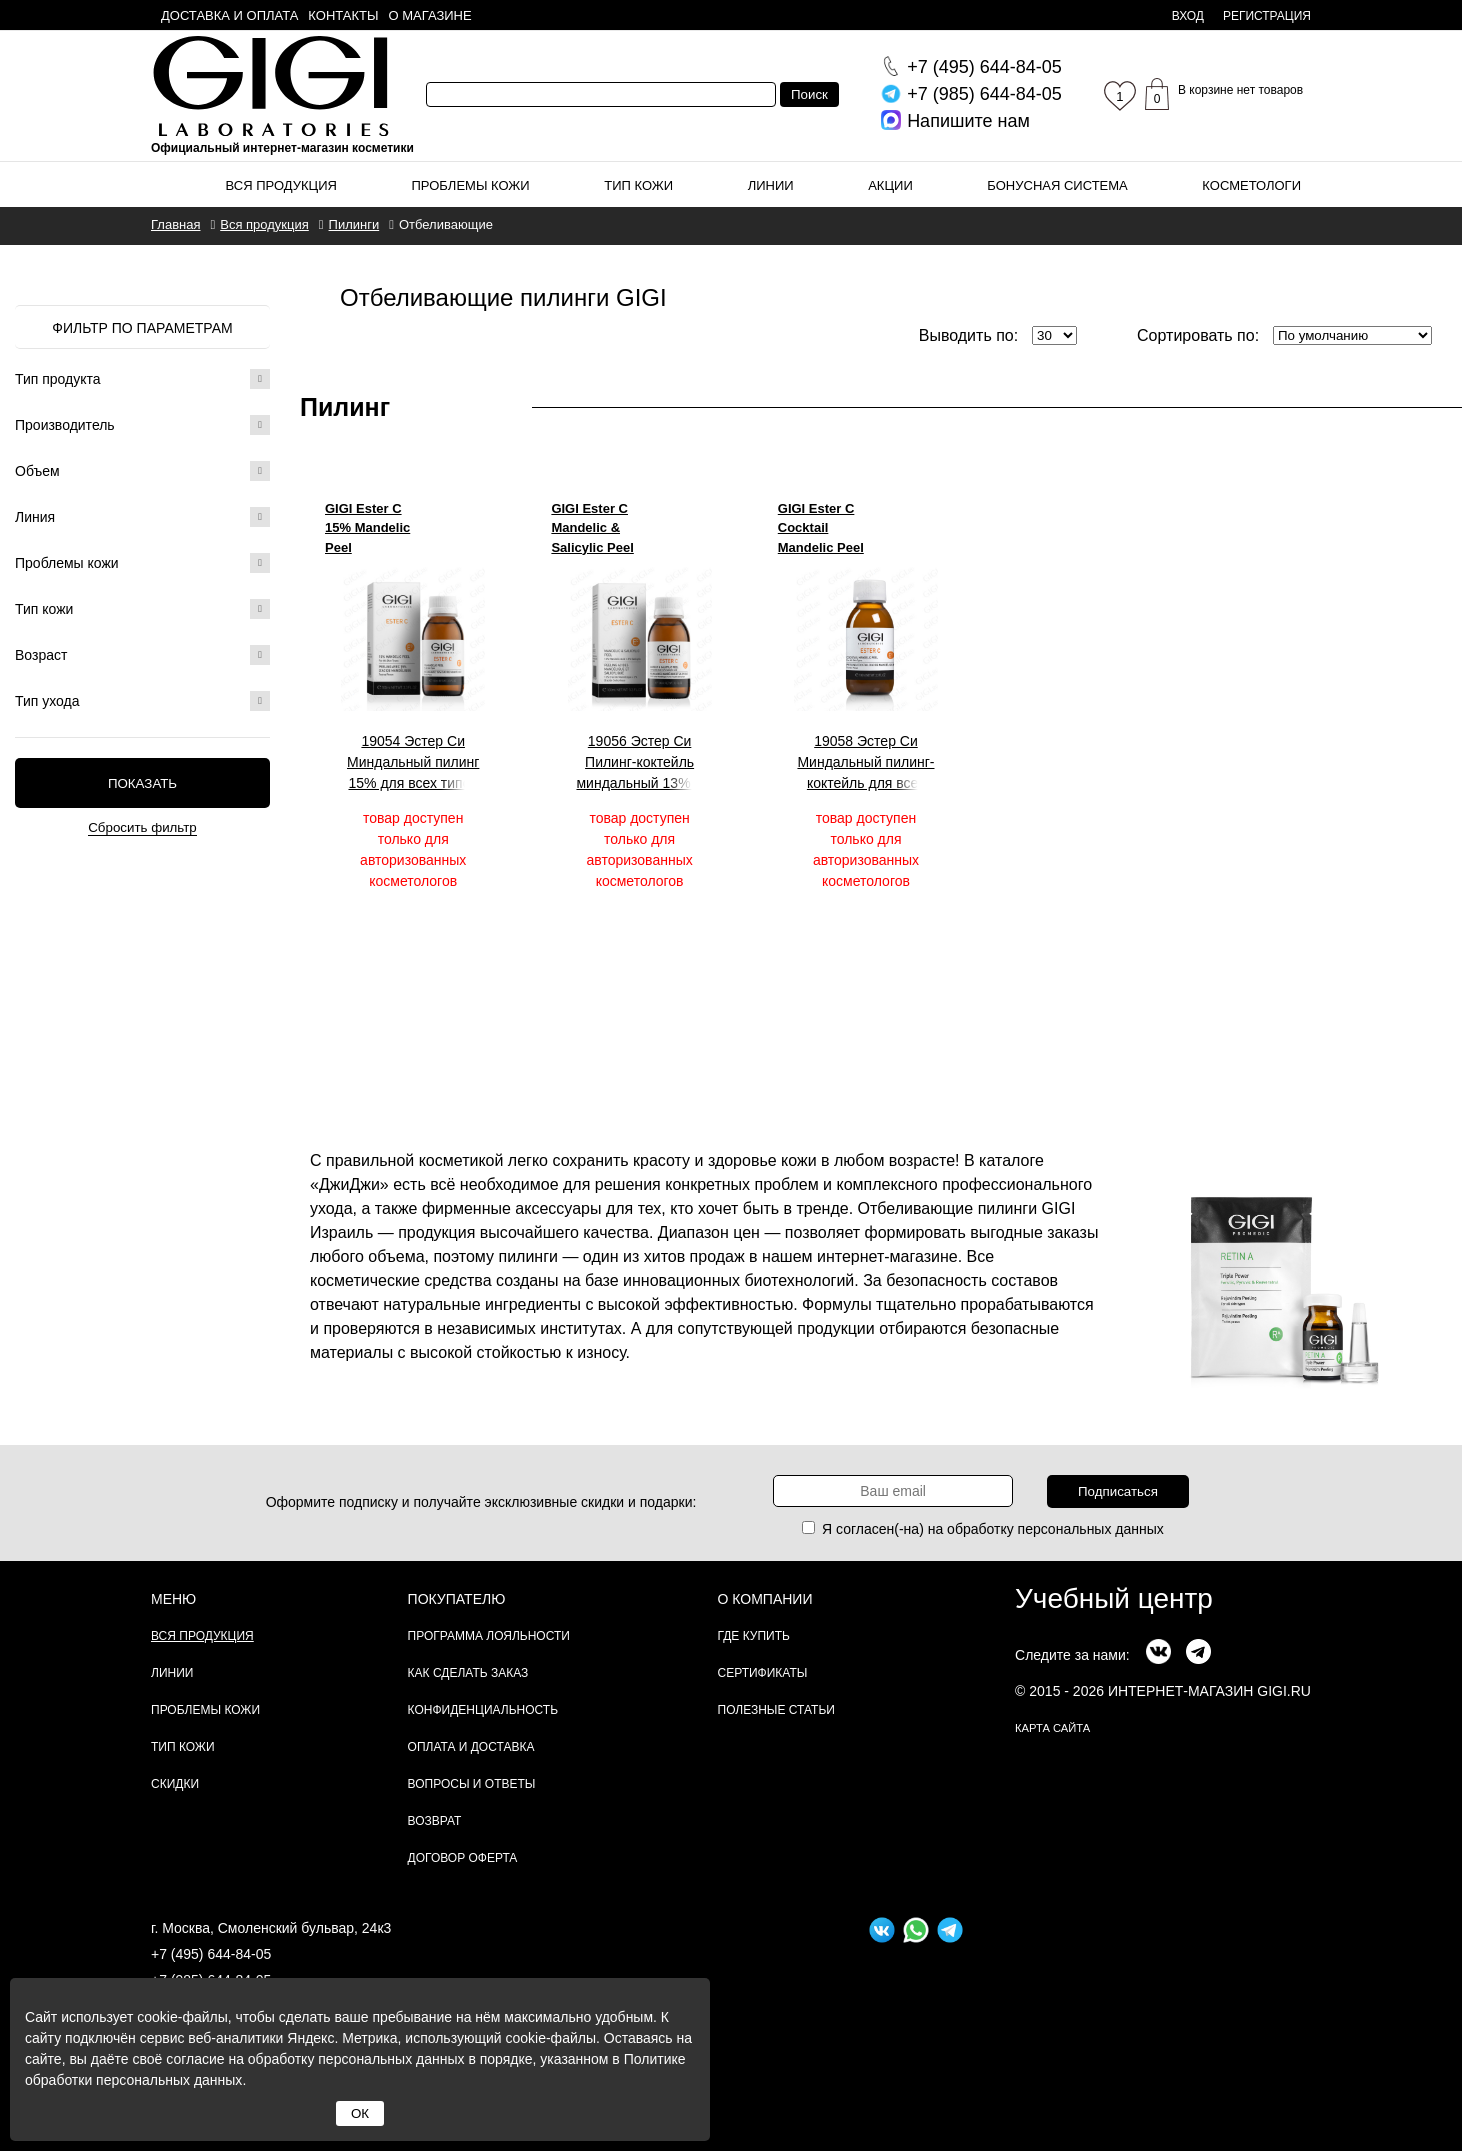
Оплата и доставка (471, 1747)
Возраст (142, 655)
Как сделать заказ (468, 1673)
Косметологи (1251, 185)
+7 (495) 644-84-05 (211, 1954)
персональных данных (1091, 1529)
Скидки (175, 1784)
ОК (360, 2113)
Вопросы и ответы (472, 1784)
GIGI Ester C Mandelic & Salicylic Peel (592, 528)
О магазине (430, 15)
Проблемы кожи (471, 185)
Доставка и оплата (229, 15)
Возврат (435, 1821)
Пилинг (345, 407)
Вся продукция (281, 185)
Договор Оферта (463, 1858)
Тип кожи (638, 185)
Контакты (343, 15)
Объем (142, 471)
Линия (142, 517)
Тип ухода (142, 701)
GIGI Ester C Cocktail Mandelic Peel (821, 528)
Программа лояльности (489, 1636)
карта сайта (1052, 1728)
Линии (771, 185)
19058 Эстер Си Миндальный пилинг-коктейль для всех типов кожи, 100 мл (865, 763)
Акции (890, 185)
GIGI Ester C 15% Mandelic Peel (367, 528)
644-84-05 (984, 67)
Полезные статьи (776, 1710)
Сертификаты (763, 1673)
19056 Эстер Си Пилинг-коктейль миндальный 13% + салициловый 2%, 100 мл (639, 763)
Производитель (142, 425)
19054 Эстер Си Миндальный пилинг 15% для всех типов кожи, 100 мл (413, 763)
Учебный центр (1114, 1598)
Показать (142, 783)
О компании (765, 1599)
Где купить (754, 1636)
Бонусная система (1057, 185)
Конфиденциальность (483, 1710)
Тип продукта (142, 379)
